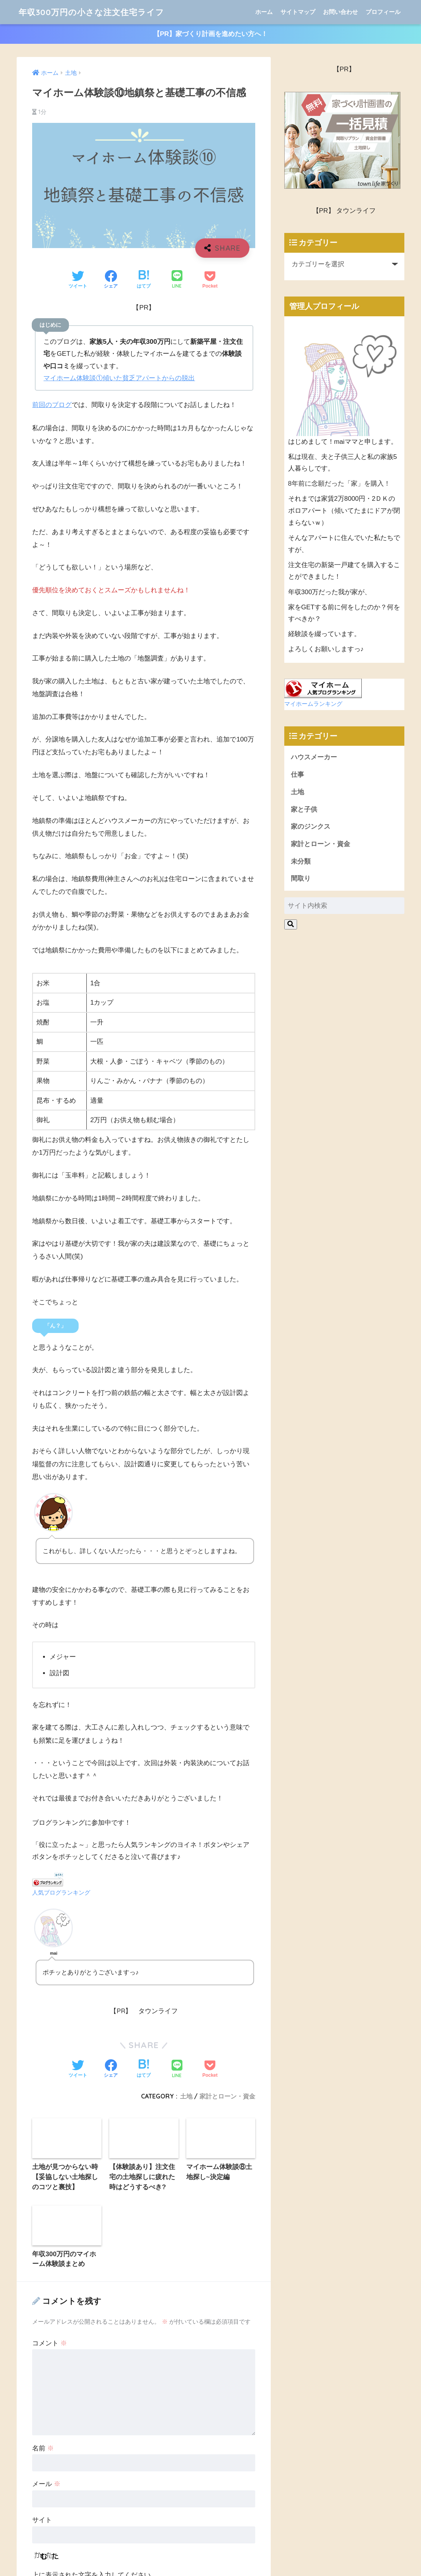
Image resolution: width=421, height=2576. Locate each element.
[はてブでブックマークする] (144, 280)
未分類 (301, 862)
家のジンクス (310, 827)
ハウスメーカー (314, 758)
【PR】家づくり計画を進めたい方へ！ (210, 34)
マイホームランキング (313, 704)
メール (46, 2229)
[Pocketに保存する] (209, 280)
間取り (301, 879)
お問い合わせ (340, 12)
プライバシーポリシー (245, 2568)
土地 (297, 793)
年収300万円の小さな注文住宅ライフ (98, 11)
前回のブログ (52, 405)
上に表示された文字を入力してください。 (94, 2320)
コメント (49, 2088)
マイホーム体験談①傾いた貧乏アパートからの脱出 (119, 378)
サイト (42, 2265)
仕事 (297, 775)
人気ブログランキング (61, 1893)
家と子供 (304, 810)
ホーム (264, 12)
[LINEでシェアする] (177, 280)
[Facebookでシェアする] (111, 280)
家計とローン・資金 (320, 844)
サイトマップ (297, 12)
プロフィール (383, 12)
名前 (43, 2193)
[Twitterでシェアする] (78, 280)
